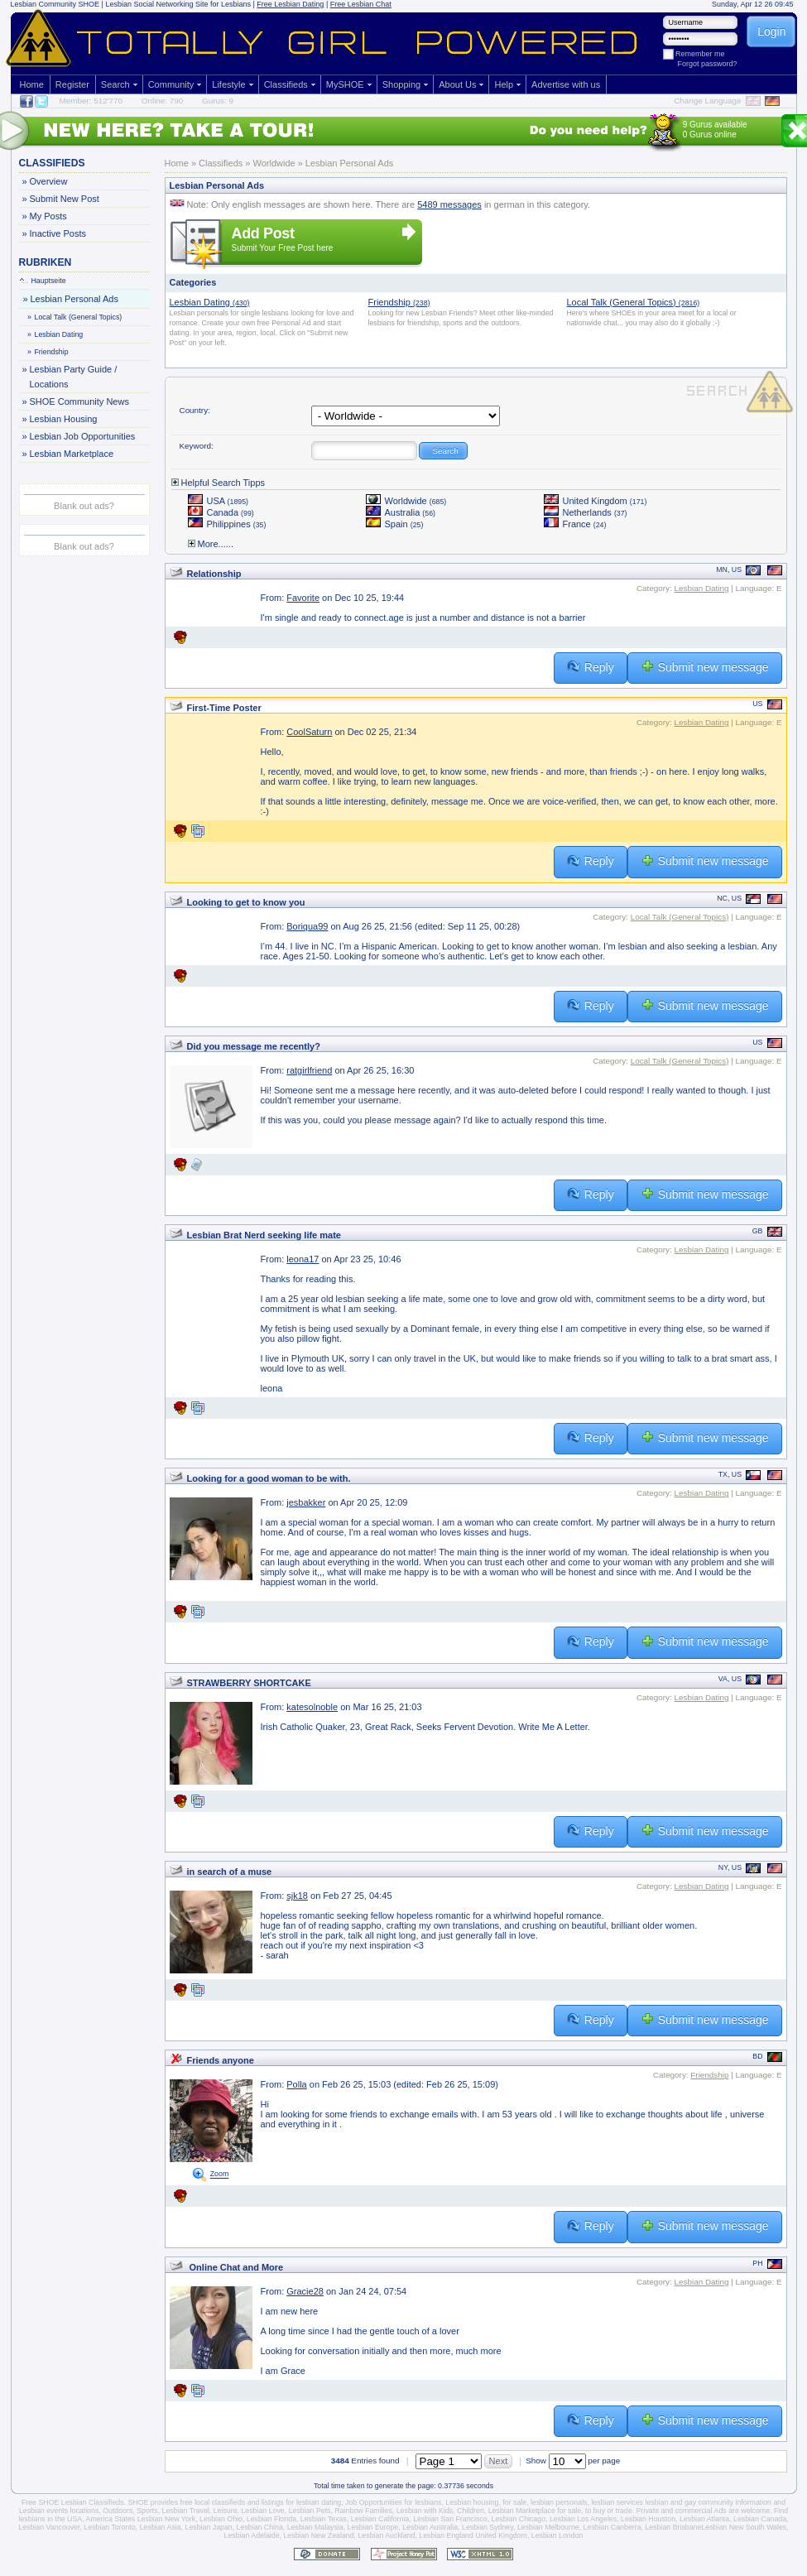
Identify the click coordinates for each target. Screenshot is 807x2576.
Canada (221, 512)
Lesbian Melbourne (548, 2527)
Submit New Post (64, 198)
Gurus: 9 (217, 100)
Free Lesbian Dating (290, 4)
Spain (395, 524)
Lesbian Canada (759, 2519)
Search (115, 84)
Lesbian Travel (185, 2510)
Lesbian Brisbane (673, 2527)
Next (498, 2461)
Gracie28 (305, 2291)
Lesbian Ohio (221, 2519)
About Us (457, 84)
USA (218, 501)
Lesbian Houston (648, 2519)
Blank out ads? (84, 506)
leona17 (302, 1259)
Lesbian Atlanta (704, 2519)
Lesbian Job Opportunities (82, 436)
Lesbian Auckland (386, 2535)
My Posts (48, 216)
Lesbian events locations (58, 2510)
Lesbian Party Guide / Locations (73, 375)
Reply (590, 667)
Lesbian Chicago (519, 2519)
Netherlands (585, 512)
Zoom (219, 2174)
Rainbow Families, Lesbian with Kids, (394, 2510)
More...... (210, 544)
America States (111, 2519)
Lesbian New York (166, 2519)
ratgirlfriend (309, 1070)
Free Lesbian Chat (360, 4)
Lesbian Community (44, 4)
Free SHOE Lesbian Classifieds (73, 2502)
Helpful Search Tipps (218, 483)
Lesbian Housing (63, 418)
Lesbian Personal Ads (74, 298)
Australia (401, 512)
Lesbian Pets (310, 2510)
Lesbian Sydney (487, 2527)
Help (503, 84)
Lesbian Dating (56, 334)
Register (72, 84)
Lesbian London (557, 2535)
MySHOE (345, 84)
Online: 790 (163, 100)
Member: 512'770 (91, 100)
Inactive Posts (57, 233)
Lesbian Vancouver (48, 2527)
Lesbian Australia (430, 2527)
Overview (48, 181)
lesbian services (617, 2502)
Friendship (49, 351)
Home (32, 84)
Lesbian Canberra (612, 2527)
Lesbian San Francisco (450, 2519)
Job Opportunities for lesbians (393, 2502)
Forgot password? (707, 64)
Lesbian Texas (323, 2519)
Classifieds (286, 84)
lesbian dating (318, 2502)
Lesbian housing (471, 2502)
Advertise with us (565, 84)
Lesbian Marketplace (71, 453)
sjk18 (297, 1896)
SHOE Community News (79, 401)
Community (171, 84)
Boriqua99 (307, 926)
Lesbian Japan (208, 2527)
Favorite (302, 598)
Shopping (401, 84)
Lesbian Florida (271, 2519)
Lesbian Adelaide (252, 2535)
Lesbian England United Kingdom (473, 2535)
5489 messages (449, 204)
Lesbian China (260, 2527)
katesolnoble (312, 1707)
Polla (296, 2084)
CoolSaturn (309, 732)
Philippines (227, 524)
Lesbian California (380, 2519)
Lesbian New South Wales (743, 2527)
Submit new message (705, 667)
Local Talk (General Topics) (75, 317)
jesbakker (305, 1502)
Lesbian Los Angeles (583, 2519)
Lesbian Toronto (109, 2527)
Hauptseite (43, 280)
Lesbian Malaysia (315, 2527)
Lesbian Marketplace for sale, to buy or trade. (561, 2510)
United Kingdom (595, 501)
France (575, 524)
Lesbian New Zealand (318, 2535)
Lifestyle (228, 84)
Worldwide (406, 501)
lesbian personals (559, 2502)
